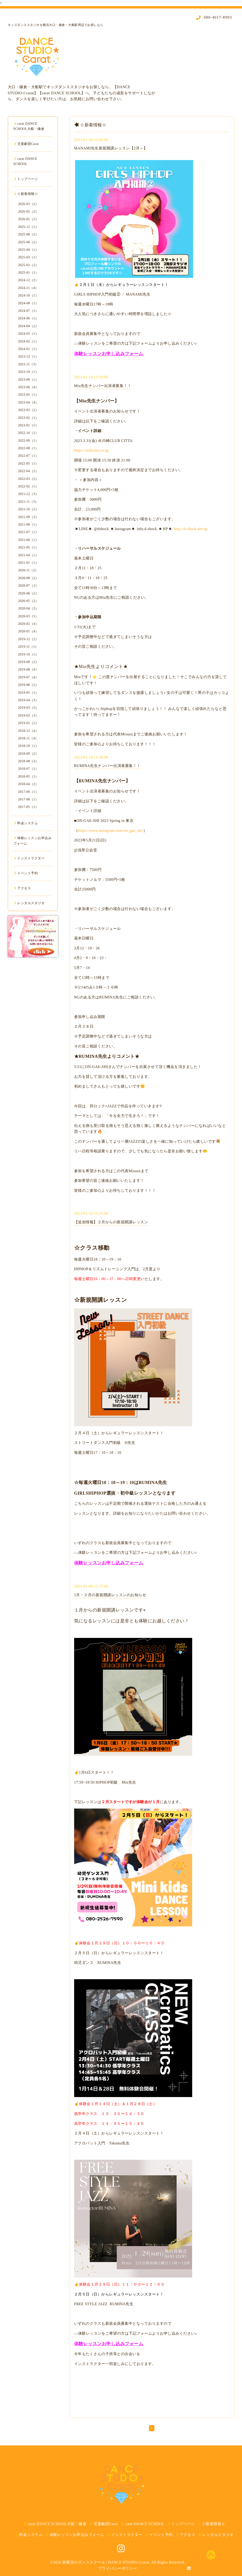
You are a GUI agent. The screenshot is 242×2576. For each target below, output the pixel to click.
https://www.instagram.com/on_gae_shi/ (110, 830)
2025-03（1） (28, 257)
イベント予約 (26, 873)
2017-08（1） (28, 799)
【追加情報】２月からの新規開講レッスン (111, 1222)
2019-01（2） (28, 723)
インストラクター (29, 858)
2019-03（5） (28, 707)
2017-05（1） (28, 807)
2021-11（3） (28, 501)
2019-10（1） (28, 654)
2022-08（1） (28, 448)
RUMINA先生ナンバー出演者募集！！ (107, 766)
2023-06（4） (28, 387)
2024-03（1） (28, 333)
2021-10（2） (28, 509)
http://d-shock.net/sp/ (190, 529)
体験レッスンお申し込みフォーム (108, 353)
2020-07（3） (28, 585)
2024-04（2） (28, 326)
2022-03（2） (28, 479)
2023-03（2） (28, 410)
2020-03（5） (28, 616)
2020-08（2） (28, 578)
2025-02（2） (28, 265)
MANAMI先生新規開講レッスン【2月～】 (111, 148)
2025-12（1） (28, 227)
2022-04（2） (28, 471)
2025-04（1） (28, 249)
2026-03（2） (28, 204)
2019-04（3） (28, 700)
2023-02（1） (28, 418)
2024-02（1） (28, 341)
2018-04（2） (28, 784)
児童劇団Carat (26, 144)
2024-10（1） (28, 295)
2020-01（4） (28, 631)
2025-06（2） (28, 242)
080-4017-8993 (217, 17)
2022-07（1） (28, 455)
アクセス (22, 888)
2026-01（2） (28, 219)
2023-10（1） (28, 372)
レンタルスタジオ (29, 903)
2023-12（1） (28, 356)
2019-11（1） (28, 646)
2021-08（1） (28, 524)
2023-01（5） (28, 425)
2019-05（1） (28, 692)
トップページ (26, 179)
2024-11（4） (28, 288)
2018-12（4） (28, 731)
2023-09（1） (28, 379)
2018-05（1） (28, 776)
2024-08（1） (28, 303)
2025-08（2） (28, 234)
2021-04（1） (28, 555)
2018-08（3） (28, 761)
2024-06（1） (28, 318)
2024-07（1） (28, 311)
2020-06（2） (28, 593)
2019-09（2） (28, 662)
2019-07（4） (28, 677)
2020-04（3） (28, 608)
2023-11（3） (28, 364)
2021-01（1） (28, 563)
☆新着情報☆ (26, 194)
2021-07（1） (28, 532)
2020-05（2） (28, 601)
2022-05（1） (28, 463)
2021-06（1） (28, 540)
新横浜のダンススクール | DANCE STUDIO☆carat (105, 2562)
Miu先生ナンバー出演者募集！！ (103, 386)
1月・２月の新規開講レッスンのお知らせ (110, 1595)
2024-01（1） (28, 349)
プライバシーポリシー (117, 2568)
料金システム (26, 823)
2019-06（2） (28, 685)
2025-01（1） (28, 272)
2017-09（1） (28, 792)
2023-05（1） (28, 394)
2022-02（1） (28, 486)
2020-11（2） (28, 570)
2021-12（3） (28, 494)
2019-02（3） (28, 715)
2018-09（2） (28, 753)
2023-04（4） (28, 402)
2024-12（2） (28, 280)
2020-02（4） (28, 624)
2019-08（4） (28, 669)
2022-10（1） (28, 433)
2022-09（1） (28, 440)
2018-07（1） (28, 769)
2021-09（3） (28, 517)
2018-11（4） (28, 738)
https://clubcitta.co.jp (91, 450)
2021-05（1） (28, 547)
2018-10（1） (28, 746)
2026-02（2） (28, 211)
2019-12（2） (28, 639)
